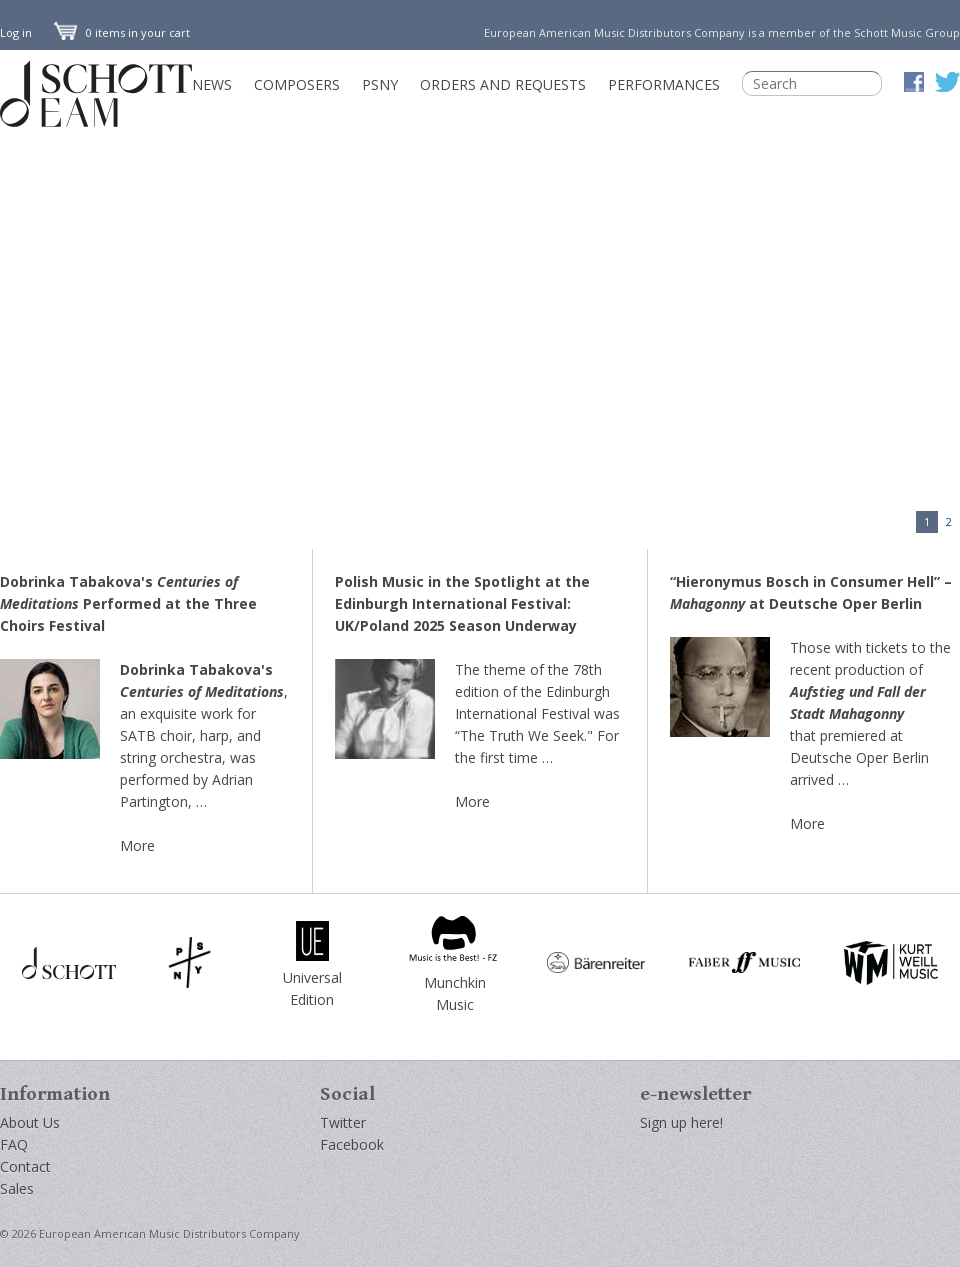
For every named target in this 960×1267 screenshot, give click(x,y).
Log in (16, 32)
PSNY (380, 84)
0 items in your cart (122, 32)
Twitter (343, 1122)
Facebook (352, 1144)
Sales (17, 1188)
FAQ (14, 1144)
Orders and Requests (503, 84)
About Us (30, 1122)
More (137, 845)
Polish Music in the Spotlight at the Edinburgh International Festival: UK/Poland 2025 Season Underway (462, 603)
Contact (25, 1166)
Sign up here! (681, 1122)
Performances (664, 84)
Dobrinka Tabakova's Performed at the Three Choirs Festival (128, 603)
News (212, 84)
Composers (297, 84)
